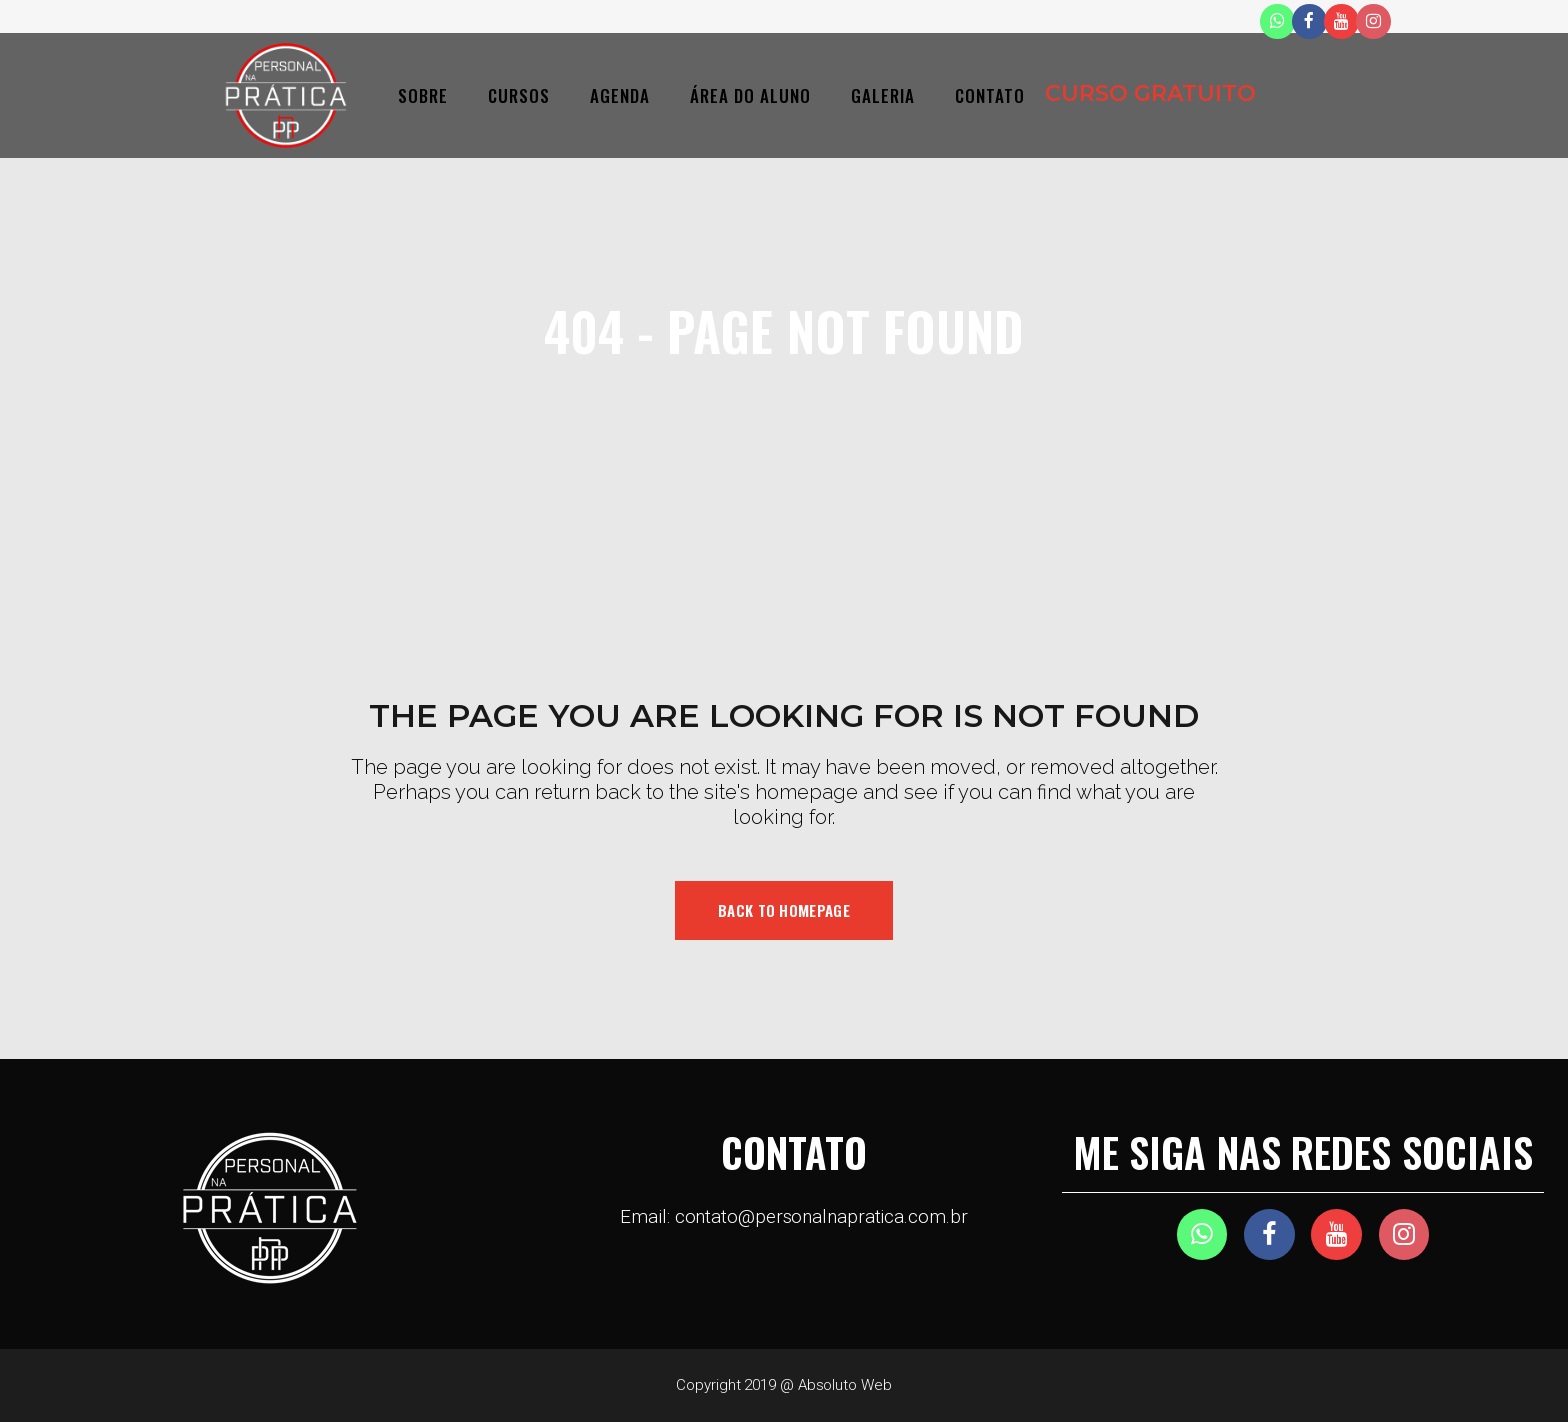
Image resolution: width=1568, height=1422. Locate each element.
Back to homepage (784, 910)
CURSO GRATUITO (1150, 93)
